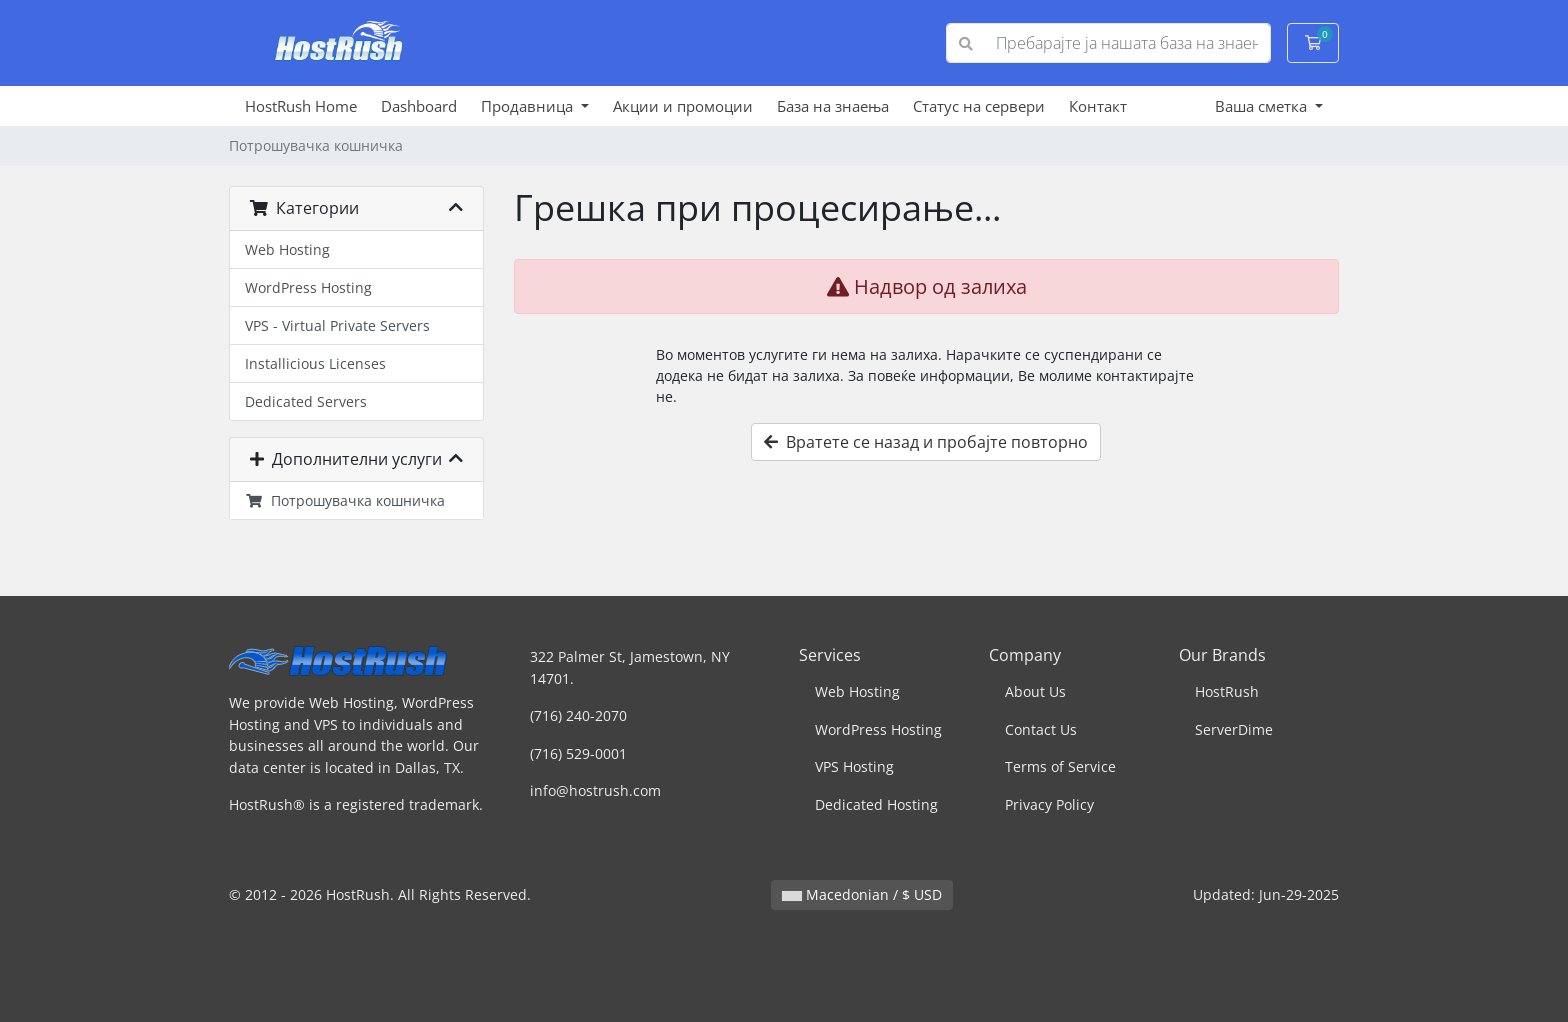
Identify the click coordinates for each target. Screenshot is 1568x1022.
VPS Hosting (854, 766)
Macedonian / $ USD (862, 894)
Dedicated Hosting (876, 804)
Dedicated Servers (306, 401)
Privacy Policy (1049, 804)
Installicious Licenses (315, 363)
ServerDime (1234, 729)
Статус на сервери (979, 106)
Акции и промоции (683, 106)
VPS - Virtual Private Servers (337, 325)
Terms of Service (1060, 766)
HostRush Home (301, 106)
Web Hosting (287, 249)
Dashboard (419, 106)
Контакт (1098, 106)
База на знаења (833, 106)
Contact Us (1041, 729)
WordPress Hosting (308, 287)
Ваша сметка (1263, 106)
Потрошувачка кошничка (345, 500)
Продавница (529, 106)
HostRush (1227, 691)
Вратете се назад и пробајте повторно (926, 442)
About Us (1035, 691)
